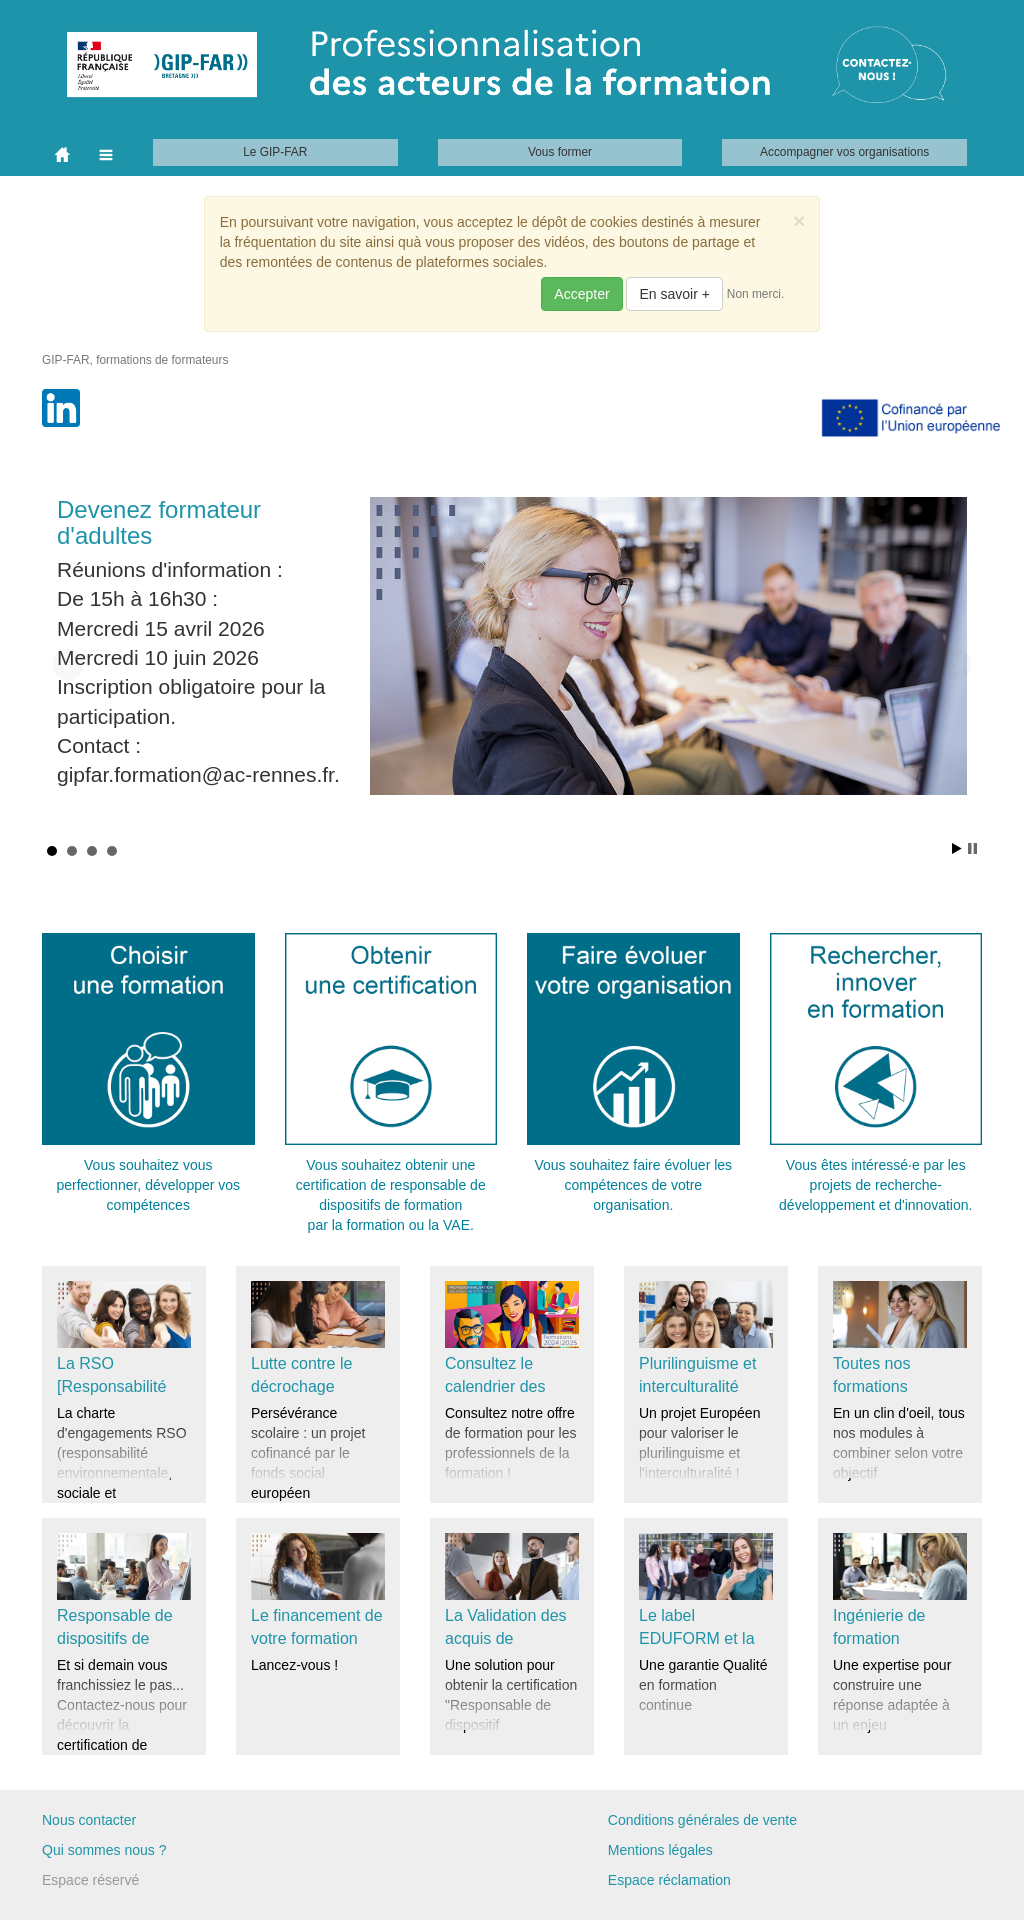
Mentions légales (660, 1850)
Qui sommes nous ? (104, 1850)
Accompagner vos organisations (844, 152)
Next (956, 665)
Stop (972, 848)
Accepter (581, 294)
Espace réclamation (669, 1880)
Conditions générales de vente (702, 1820)
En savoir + (674, 294)
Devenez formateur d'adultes (159, 522)
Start (957, 848)
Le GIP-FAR (275, 152)
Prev (68, 665)
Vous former (560, 152)
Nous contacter (89, 1820)
